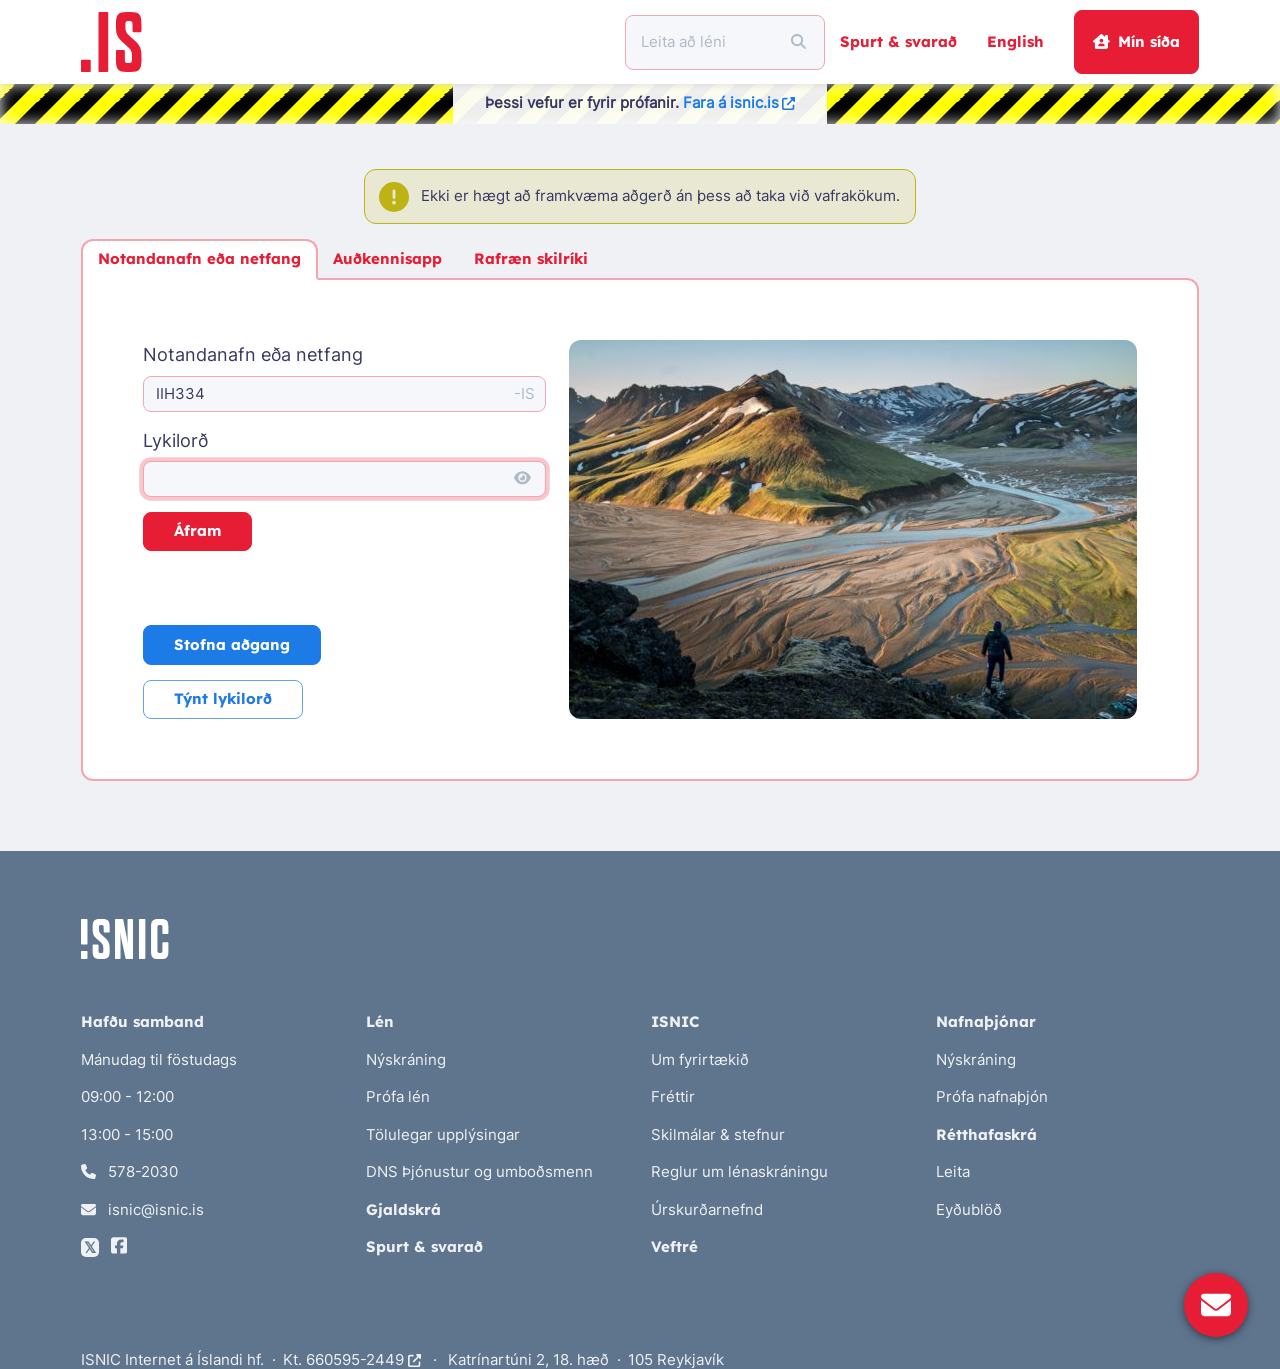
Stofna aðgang (232, 644)
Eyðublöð (969, 1209)
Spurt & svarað (898, 41)
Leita (953, 1171)
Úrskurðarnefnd (707, 1209)
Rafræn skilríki (531, 258)
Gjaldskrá (403, 1209)
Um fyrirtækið (700, 1059)
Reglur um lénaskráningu (739, 1171)
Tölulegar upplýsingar (443, 1134)
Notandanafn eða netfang (199, 258)
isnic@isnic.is (142, 1209)
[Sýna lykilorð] (522, 479)
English (1015, 41)
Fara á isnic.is (739, 102)
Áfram (197, 530)
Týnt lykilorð (223, 698)
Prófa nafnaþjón (992, 1096)
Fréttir (673, 1096)
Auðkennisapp (387, 258)
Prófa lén (398, 1096)
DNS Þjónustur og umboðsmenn (479, 1171)
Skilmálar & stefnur (718, 1134)
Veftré (674, 1246)
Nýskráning (406, 1059)
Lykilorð (175, 440)
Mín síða (1136, 41)
